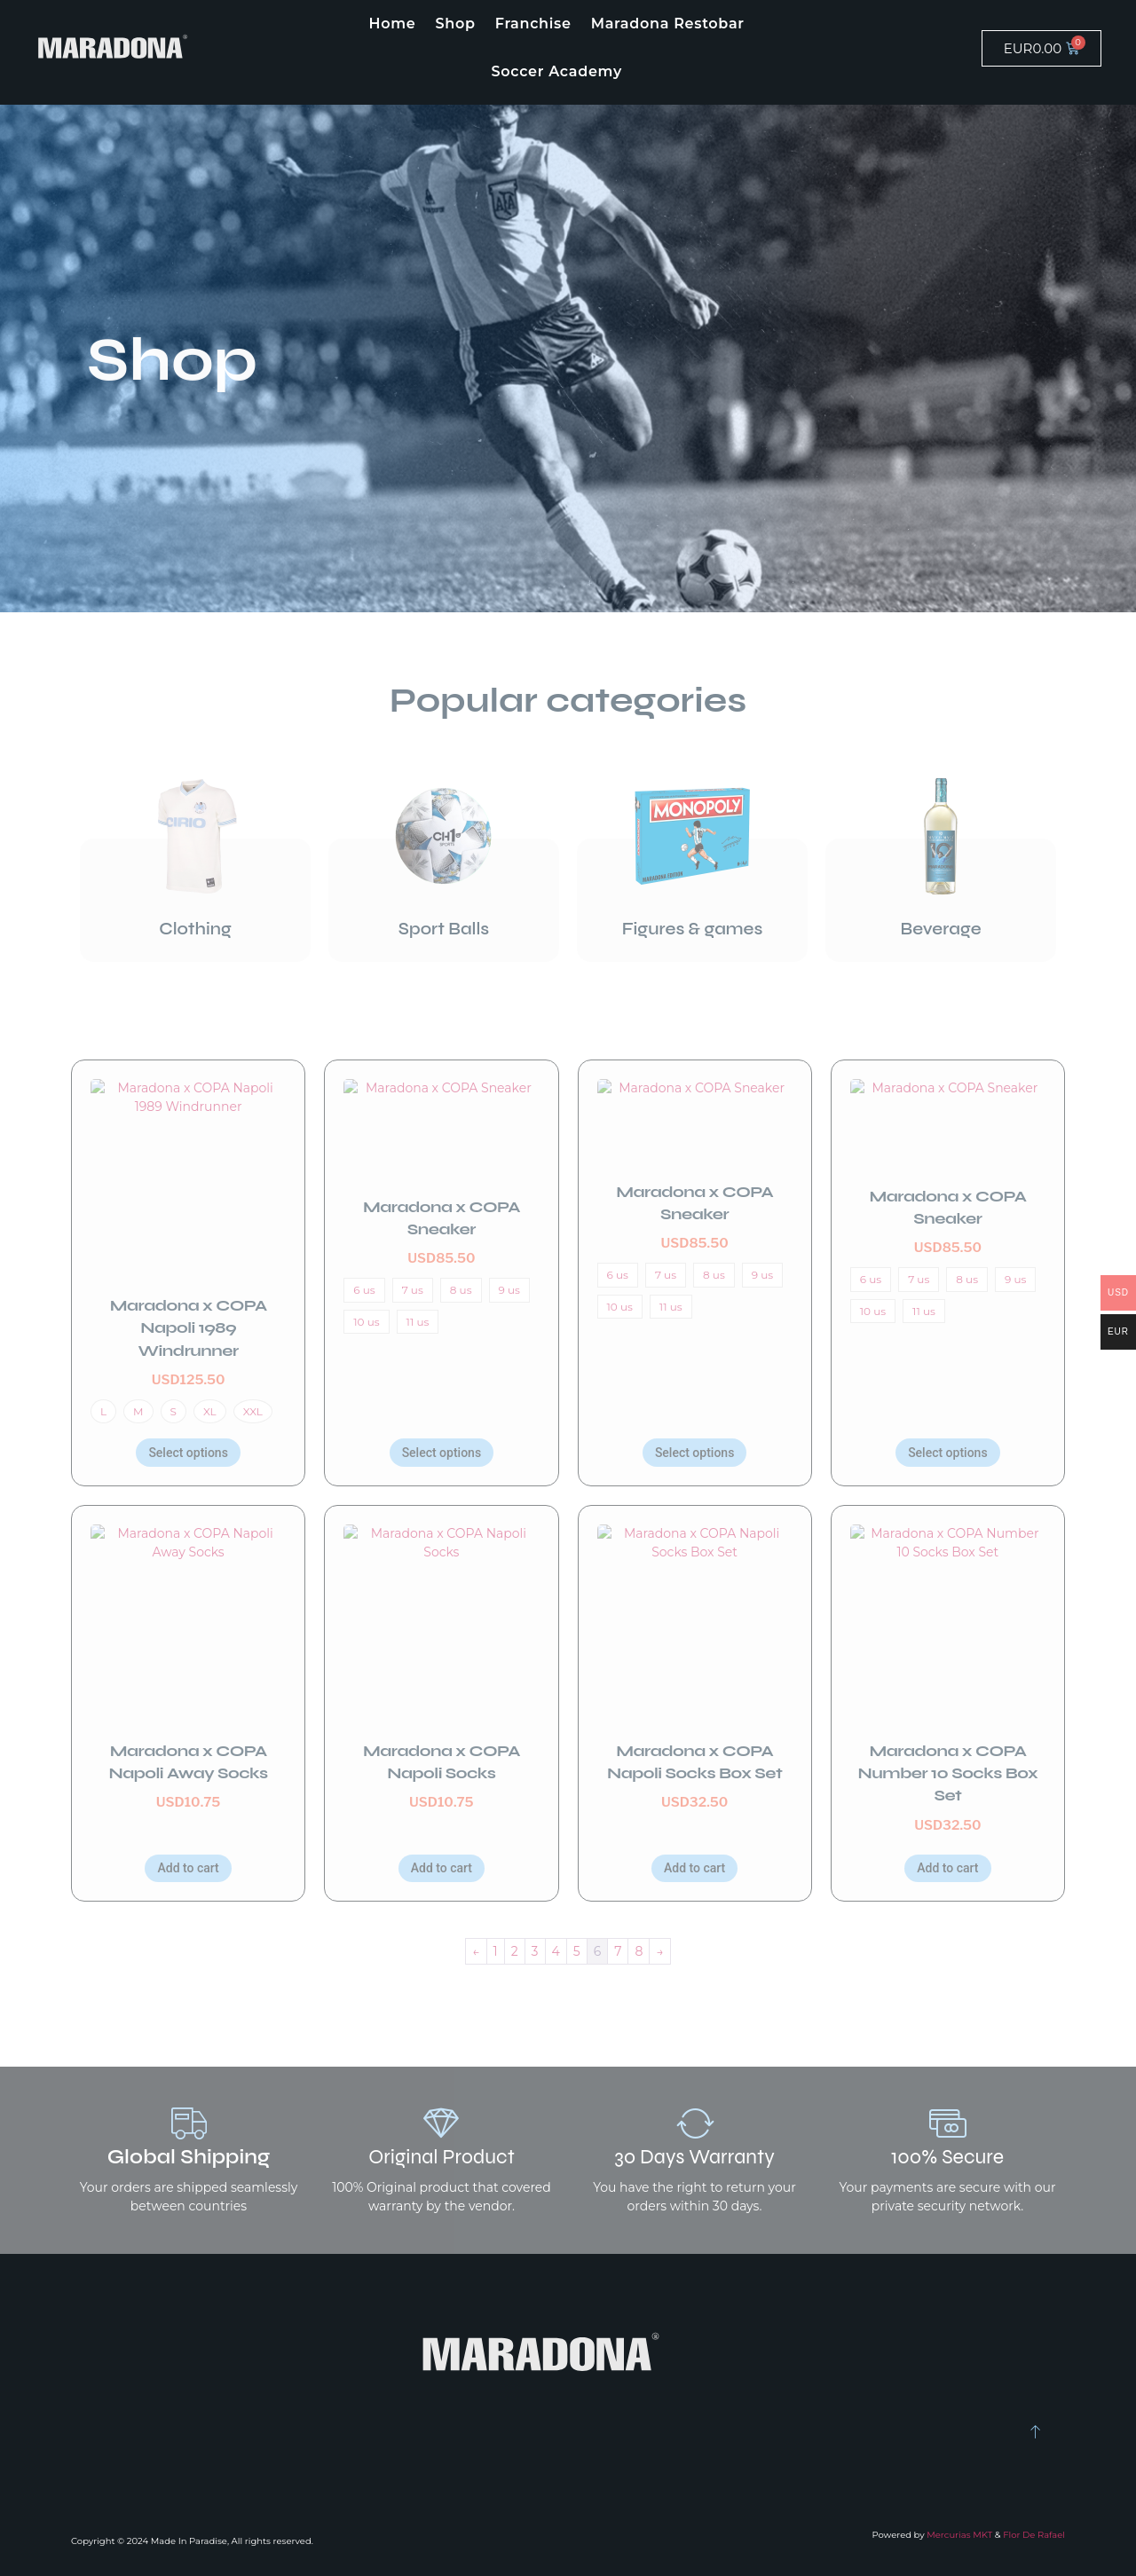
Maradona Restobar (668, 23)
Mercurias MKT (959, 2535)
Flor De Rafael (1034, 2535)
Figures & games (692, 928)
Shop (456, 23)
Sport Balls (443, 928)
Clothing (195, 928)
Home (392, 23)
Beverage (940, 928)
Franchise (533, 23)
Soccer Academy (556, 71)
